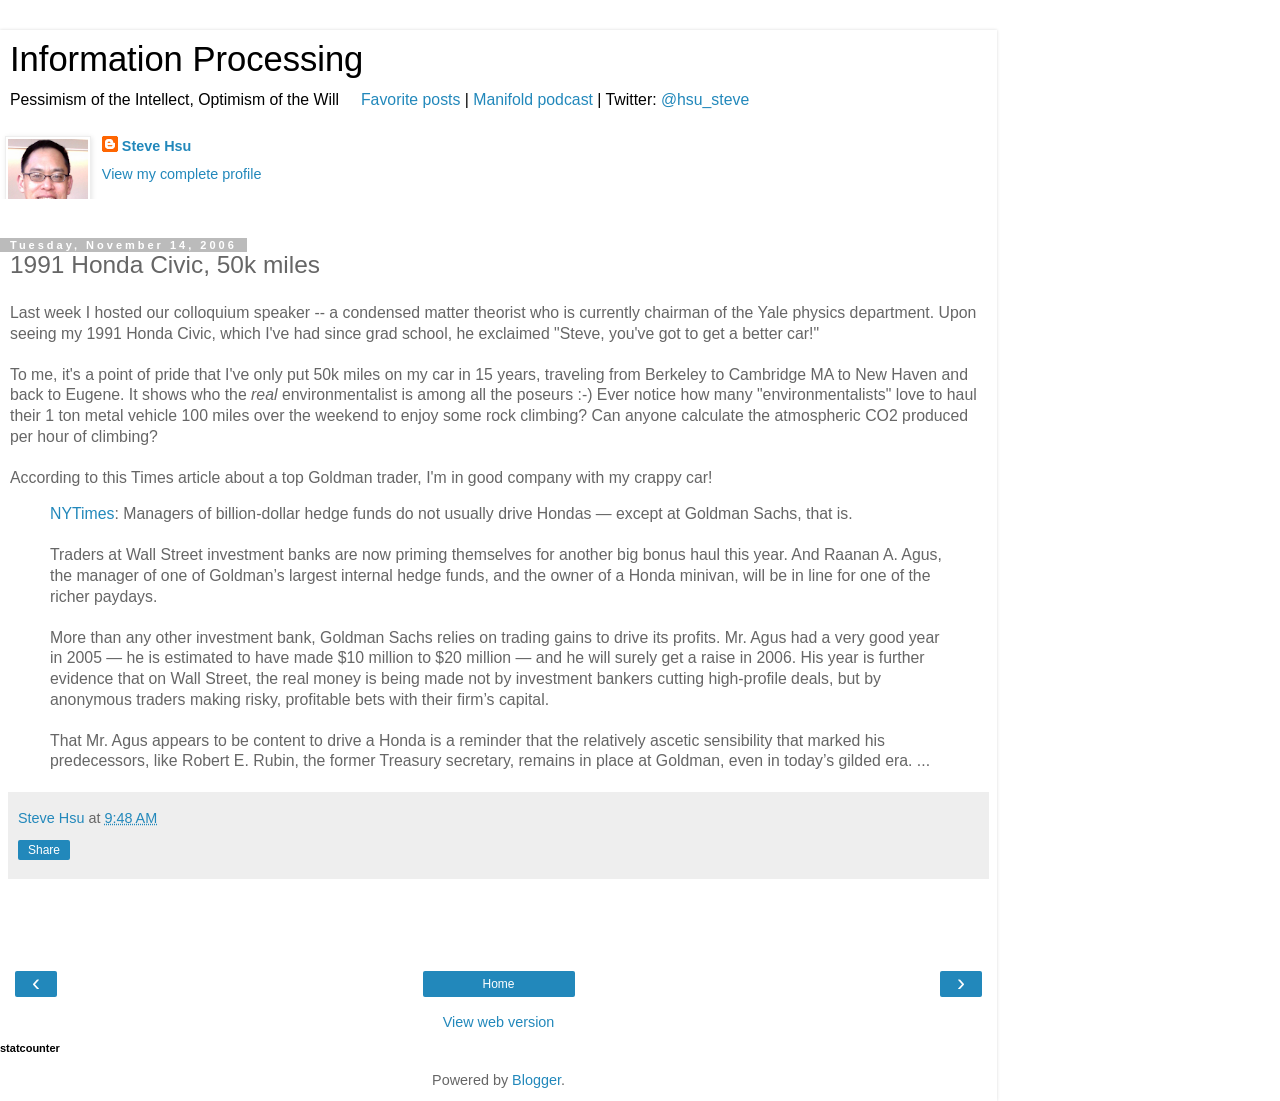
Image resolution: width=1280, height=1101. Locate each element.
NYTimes (82, 513)
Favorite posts (410, 99)
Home (498, 984)
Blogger (536, 1080)
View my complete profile (182, 174)
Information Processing (186, 59)
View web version (499, 1022)
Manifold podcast (533, 99)
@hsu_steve (705, 99)
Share (44, 850)
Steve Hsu (157, 146)
